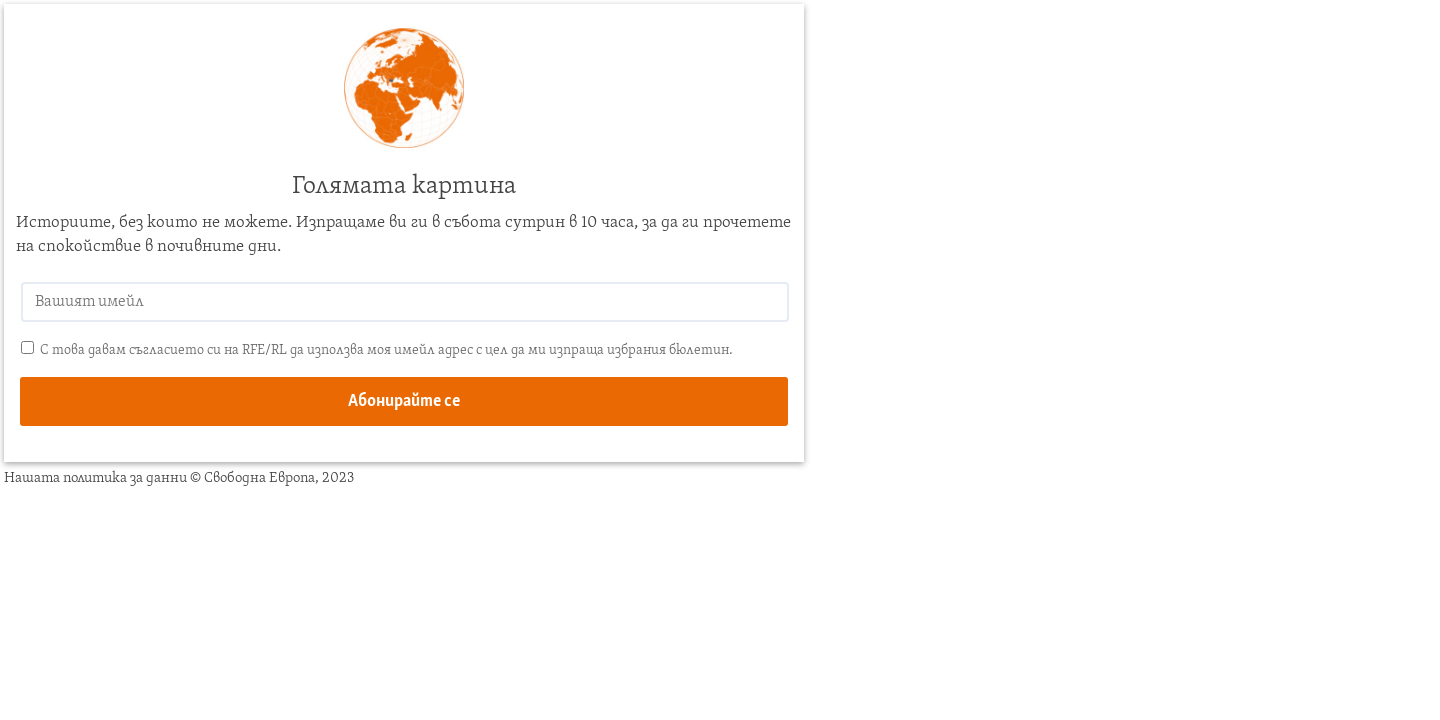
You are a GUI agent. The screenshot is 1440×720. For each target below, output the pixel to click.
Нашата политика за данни (95, 478)
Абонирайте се (404, 401)
